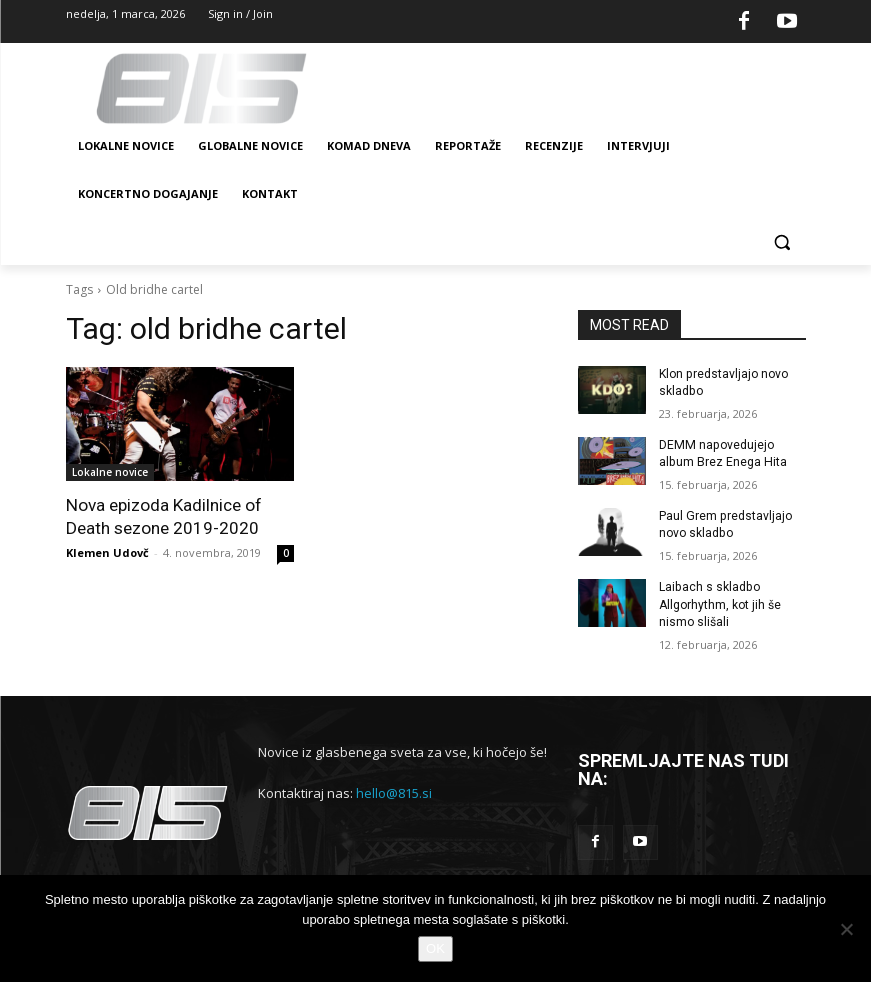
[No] (846, 929)
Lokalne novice (110, 472)
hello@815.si (394, 791)
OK (435, 948)
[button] (782, 242)
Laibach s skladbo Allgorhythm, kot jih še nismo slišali (720, 603)
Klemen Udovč (107, 551)
